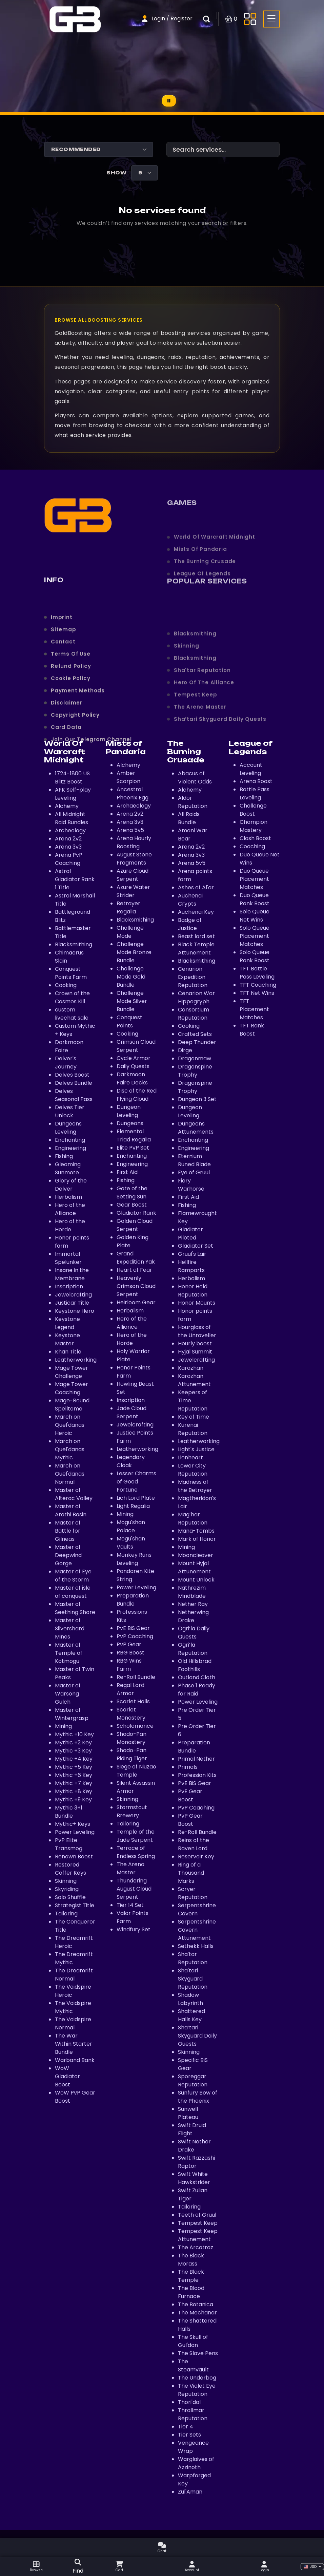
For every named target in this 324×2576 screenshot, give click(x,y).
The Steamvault (193, 2365)
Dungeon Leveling (129, 1111)
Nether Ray (193, 1604)
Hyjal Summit (195, 1352)
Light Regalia (133, 1506)
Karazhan (190, 1368)
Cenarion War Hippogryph (196, 997)
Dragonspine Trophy (195, 1071)
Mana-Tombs (196, 1531)
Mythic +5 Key (73, 1767)
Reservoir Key (196, 1856)
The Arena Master (130, 1868)
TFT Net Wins (257, 993)
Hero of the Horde (70, 1225)
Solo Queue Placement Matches (254, 936)
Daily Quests (133, 1066)
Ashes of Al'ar (196, 887)
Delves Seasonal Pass (74, 1095)
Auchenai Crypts (190, 900)
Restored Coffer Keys (70, 1869)
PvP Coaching (135, 1636)
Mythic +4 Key (74, 1759)
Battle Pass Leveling (254, 793)
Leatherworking (76, 1360)
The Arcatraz (195, 2247)
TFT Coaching (258, 985)
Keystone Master (67, 1339)
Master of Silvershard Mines (69, 1628)
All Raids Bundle (189, 818)
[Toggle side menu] (250, 19)
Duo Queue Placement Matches (254, 879)
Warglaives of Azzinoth (196, 2463)
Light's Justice (196, 1449)
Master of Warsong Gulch (68, 1694)
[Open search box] (211, 19)
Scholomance (135, 1726)
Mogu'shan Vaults (131, 1543)
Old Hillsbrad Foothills (194, 1665)
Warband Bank (75, 2060)
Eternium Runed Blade (194, 1160)
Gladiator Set (195, 1246)
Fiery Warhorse (191, 1185)
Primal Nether (196, 1759)
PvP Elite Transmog (68, 1844)
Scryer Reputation (192, 1893)
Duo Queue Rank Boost (254, 899)
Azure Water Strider (133, 891)
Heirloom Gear (136, 1302)
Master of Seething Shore (75, 1608)
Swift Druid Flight (192, 2129)
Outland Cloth (196, 1677)
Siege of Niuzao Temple (136, 1771)
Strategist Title (74, 1905)
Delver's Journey (66, 1063)
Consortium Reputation (193, 1014)
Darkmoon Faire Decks (132, 1078)
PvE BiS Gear (133, 1628)
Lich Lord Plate (136, 1498)
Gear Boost (132, 1205)
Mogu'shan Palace (131, 1526)
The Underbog (197, 2378)
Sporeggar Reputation (192, 2080)
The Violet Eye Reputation (197, 2390)
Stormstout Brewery (132, 1811)
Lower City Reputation (192, 1470)
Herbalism (68, 1197)
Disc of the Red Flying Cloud (137, 1095)
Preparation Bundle (133, 1600)
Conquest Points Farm (71, 973)
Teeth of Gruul (197, 2215)
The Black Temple (191, 2276)
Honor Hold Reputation (192, 1291)
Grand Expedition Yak (136, 1258)
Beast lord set (196, 936)
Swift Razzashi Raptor (196, 2162)
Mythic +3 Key (73, 1751)
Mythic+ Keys (72, 1824)
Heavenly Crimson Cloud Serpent (136, 1286)
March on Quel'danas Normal (69, 1474)
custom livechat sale (71, 1014)
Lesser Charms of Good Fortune (136, 1482)
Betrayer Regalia (128, 907)
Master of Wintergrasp (71, 1714)
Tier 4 (185, 2426)
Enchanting (70, 1140)
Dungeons (130, 1123)
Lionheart (190, 1457)
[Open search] (78, 2567)
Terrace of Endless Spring (136, 1852)
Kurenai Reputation (192, 1429)
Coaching (252, 846)
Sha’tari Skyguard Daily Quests (197, 2036)
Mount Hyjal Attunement (194, 1567)
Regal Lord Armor (130, 1689)
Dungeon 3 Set (197, 1099)
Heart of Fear (134, 1270)
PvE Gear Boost (190, 1795)
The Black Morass (191, 2260)
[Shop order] (98, 149)
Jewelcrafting (73, 1295)
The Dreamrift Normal (74, 1975)
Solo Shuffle (70, 1897)
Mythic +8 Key (73, 1791)
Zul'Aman (190, 2492)
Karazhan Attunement (194, 1380)
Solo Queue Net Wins (254, 916)
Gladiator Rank (136, 1213)
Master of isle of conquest (72, 1592)
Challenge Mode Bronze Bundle (134, 952)
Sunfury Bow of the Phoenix (197, 2097)
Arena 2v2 (191, 847)
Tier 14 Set (130, 1905)
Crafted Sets (195, 1034)
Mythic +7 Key (73, 1783)
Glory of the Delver (71, 1185)
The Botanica (195, 2304)
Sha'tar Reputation (192, 1958)
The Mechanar (197, 2312)
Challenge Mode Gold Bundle (131, 977)
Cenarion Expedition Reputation (192, 977)
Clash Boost (255, 838)
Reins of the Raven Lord (193, 1844)
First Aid (127, 1172)
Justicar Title (72, 1303)
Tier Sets (189, 2435)
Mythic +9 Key (73, 1799)
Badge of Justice (190, 924)
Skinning (66, 1881)
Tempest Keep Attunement (198, 2235)
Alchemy (190, 790)
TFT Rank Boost (252, 1030)
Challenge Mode (130, 932)
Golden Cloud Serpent (135, 1225)
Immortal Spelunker (68, 1258)
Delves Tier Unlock (69, 1111)
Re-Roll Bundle (136, 1677)
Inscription (69, 1286)
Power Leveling (75, 1832)
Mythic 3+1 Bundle (68, 1812)
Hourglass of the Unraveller (197, 1331)
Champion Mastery (253, 826)
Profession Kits (197, 1775)
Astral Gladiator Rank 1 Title (75, 879)
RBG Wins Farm (129, 1665)
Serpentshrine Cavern (197, 1909)
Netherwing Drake (193, 1616)
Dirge (185, 1050)
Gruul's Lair (192, 1254)
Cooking (66, 985)
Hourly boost (195, 1343)
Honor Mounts (196, 1303)
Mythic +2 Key (73, 1742)
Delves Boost (72, 1075)
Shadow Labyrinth (190, 1999)
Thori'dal (189, 2402)
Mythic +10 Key (74, 1734)
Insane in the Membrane (72, 1274)
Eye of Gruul (194, 1172)
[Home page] (75, 18)
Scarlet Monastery (131, 1714)
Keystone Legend (67, 1323)
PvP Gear (129, 1644)
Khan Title (68, 1352)
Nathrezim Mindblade (192, 1592)
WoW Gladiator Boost (67, 2076)
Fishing (64, 1156)
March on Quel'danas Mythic (69, 1449)
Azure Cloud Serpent (132, 875)
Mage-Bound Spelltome (72, 1405)
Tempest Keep (198, 2223)
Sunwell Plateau (188, 2113)
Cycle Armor (133, 1058)
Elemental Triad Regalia (134, 1135)
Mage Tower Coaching (71, 1388)
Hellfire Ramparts (191, 1266)
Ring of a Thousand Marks (191, 1873)
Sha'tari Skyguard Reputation (192, 1979)
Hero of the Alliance (70, 1209)
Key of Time (193, 1417)
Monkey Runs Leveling (134, 1559)
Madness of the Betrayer (195, 1486)
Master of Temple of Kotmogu (68, 1653)
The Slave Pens (198, 2353)
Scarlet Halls (133, 1701)
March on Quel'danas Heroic (69, 1425)
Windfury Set (133, 1929)
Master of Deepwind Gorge (68, 1555)
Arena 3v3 (191, 855)
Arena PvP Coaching (68, 859)
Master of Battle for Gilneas (68, 1531)
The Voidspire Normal (73, 2023)
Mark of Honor (197, 1539)
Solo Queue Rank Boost (254, 956)
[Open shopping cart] (231, 19)
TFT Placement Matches (254, 1009)
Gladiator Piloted (190, 1234)
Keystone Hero (74, 1311)
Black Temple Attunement (196, 948)
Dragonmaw (194, 1058)
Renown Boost (74, 1856)
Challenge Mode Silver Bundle (132, 1001)
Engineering (70, 1148)
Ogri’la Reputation (192, 1649)
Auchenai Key (196, 912)
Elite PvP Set (133, 1148)
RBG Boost (130, 1652)
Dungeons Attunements (196, 1128)
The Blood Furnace (191, 2292)
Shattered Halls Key (191, 2015)
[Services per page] (144, 173)
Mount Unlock (196, 1580)
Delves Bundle (73, 1083)
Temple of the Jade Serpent (136, 1836)
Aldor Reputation (192, 802)
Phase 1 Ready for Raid (196, 1690)
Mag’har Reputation (192, 1519)
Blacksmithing (73, 944)
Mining (63, 1726)
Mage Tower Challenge (71, 1372)
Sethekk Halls (196, 1946)
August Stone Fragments (134, 859)
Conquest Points (129, 1021)
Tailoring (66, 1913)
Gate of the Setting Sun (132, 1192)
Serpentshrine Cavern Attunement (197, 1930)
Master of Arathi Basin (70, 1510)
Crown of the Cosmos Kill (72, 997)
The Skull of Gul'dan (193, 2341)
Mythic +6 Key (73, 1775)
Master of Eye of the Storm (73, 1576)
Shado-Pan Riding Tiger (132, 1754)
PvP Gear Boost (190, 1820)
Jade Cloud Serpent (131, 1412)
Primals (188, 1767)
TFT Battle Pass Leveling (257, 973)
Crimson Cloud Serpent (136, 1046)
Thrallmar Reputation (192, 2414)
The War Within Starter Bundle (73, 2044)
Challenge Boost (253, 810)
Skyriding (67, 1889)
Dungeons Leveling (68, 1128)
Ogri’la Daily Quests (193, 1633)
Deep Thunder (197, 1042)
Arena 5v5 (191, 863)
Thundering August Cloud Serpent (134, 1889)
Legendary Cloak (131, 1461)
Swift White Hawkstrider (194, 2178)
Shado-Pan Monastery (131, 1738)
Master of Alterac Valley (74, 1494)
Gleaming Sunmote (68, 1168)
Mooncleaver (195, 1555)
